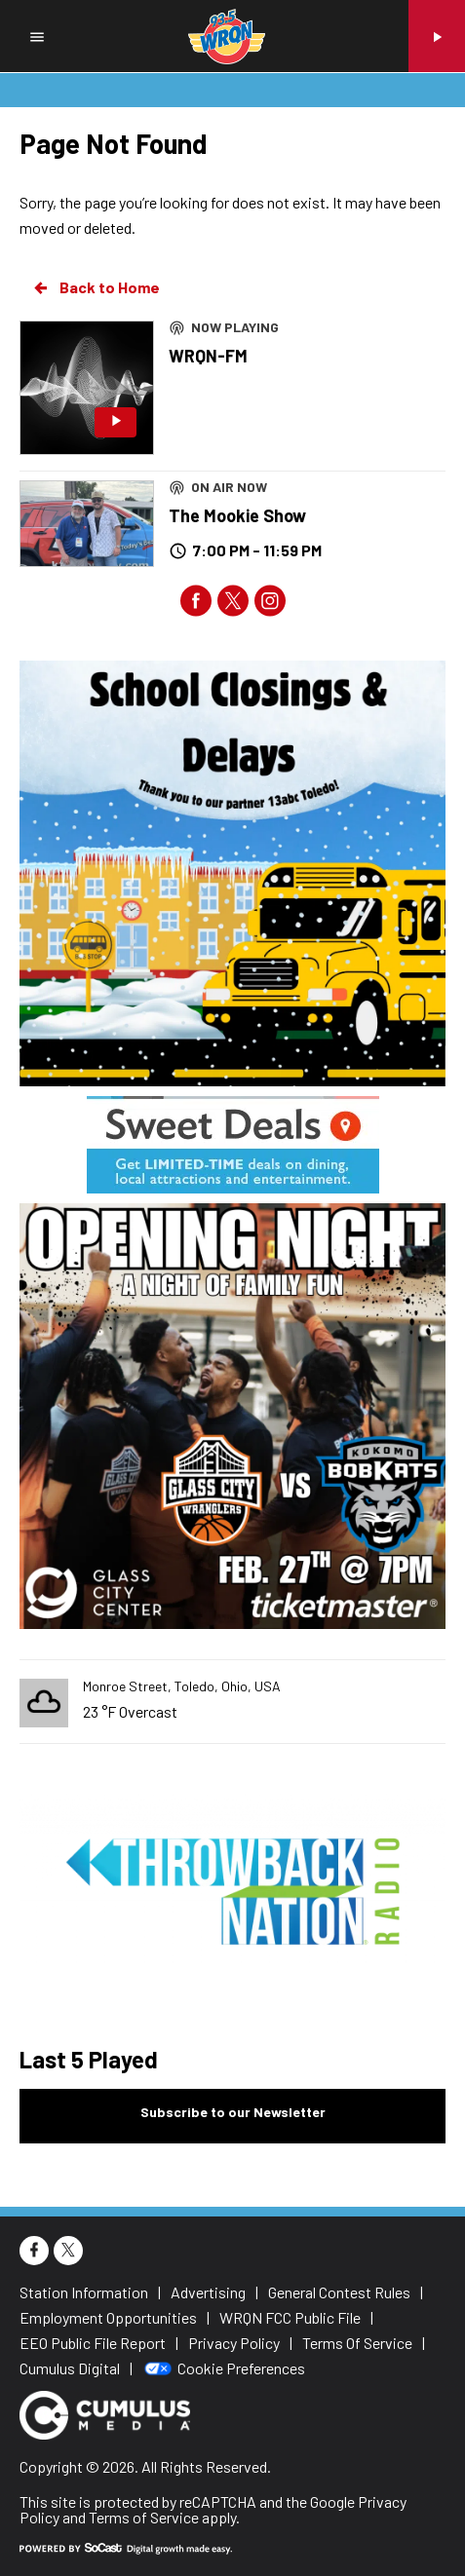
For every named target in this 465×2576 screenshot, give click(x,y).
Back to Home (95, 287)
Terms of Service (144, 2517)
